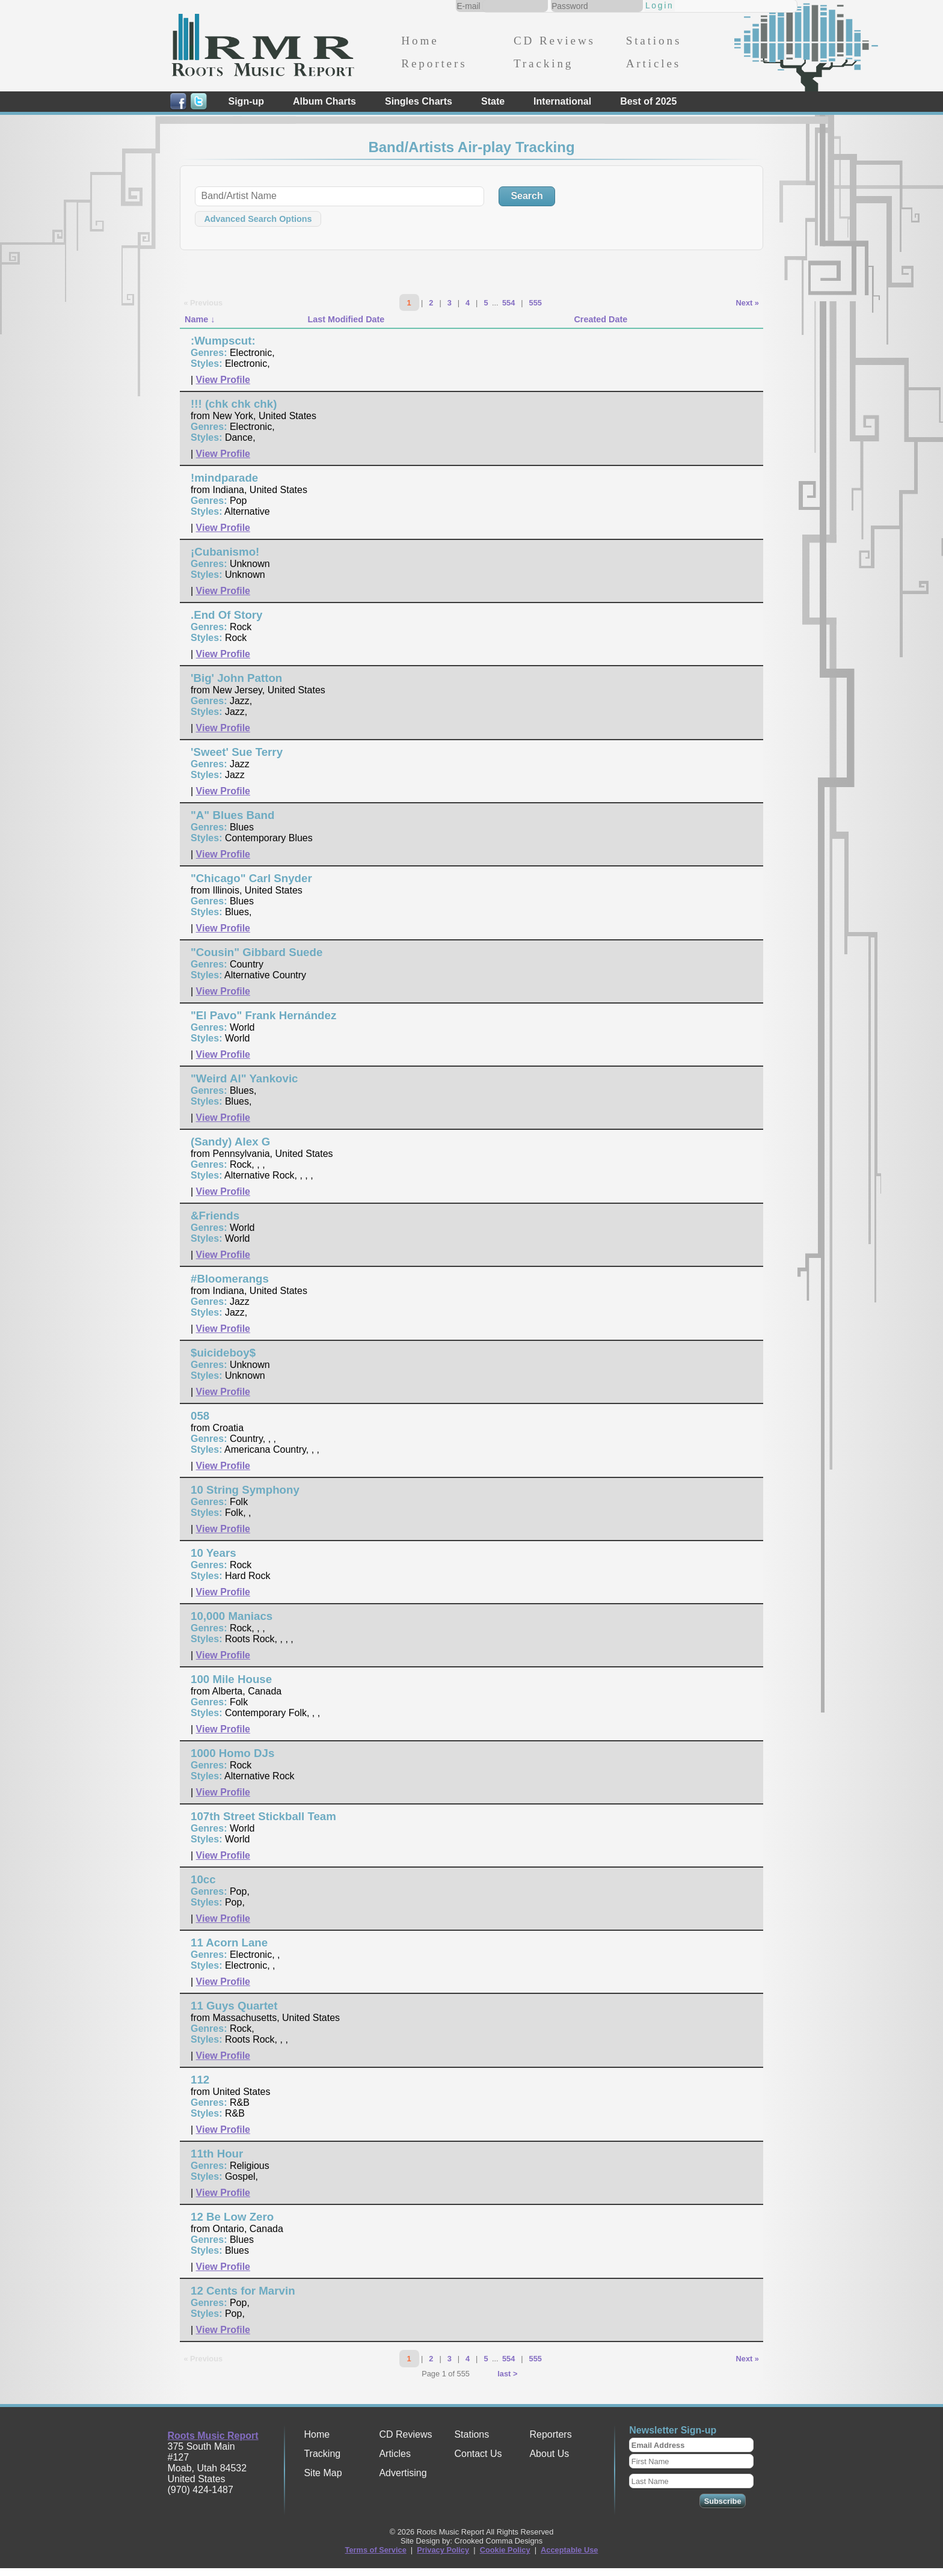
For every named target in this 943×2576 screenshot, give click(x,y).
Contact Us (478, 2454)
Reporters (434, 63)
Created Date (600, 319)
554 (508, 302)
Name (196, 319)
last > (507, 2373)
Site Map (323, 2473)
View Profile (223, 380)
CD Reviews (554, 40)
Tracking (543, 63)
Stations (654, 40)
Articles (653, 63)
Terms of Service (376, 2549)
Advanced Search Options (258, 219)
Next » (747, 302)
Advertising (402, 2473)
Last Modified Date (345, 319)
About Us (549, 2454)
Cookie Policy (505, 2549)
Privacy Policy (443, 2549)
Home (419, 40)
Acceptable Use (569, 2549)
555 (535, 302)
